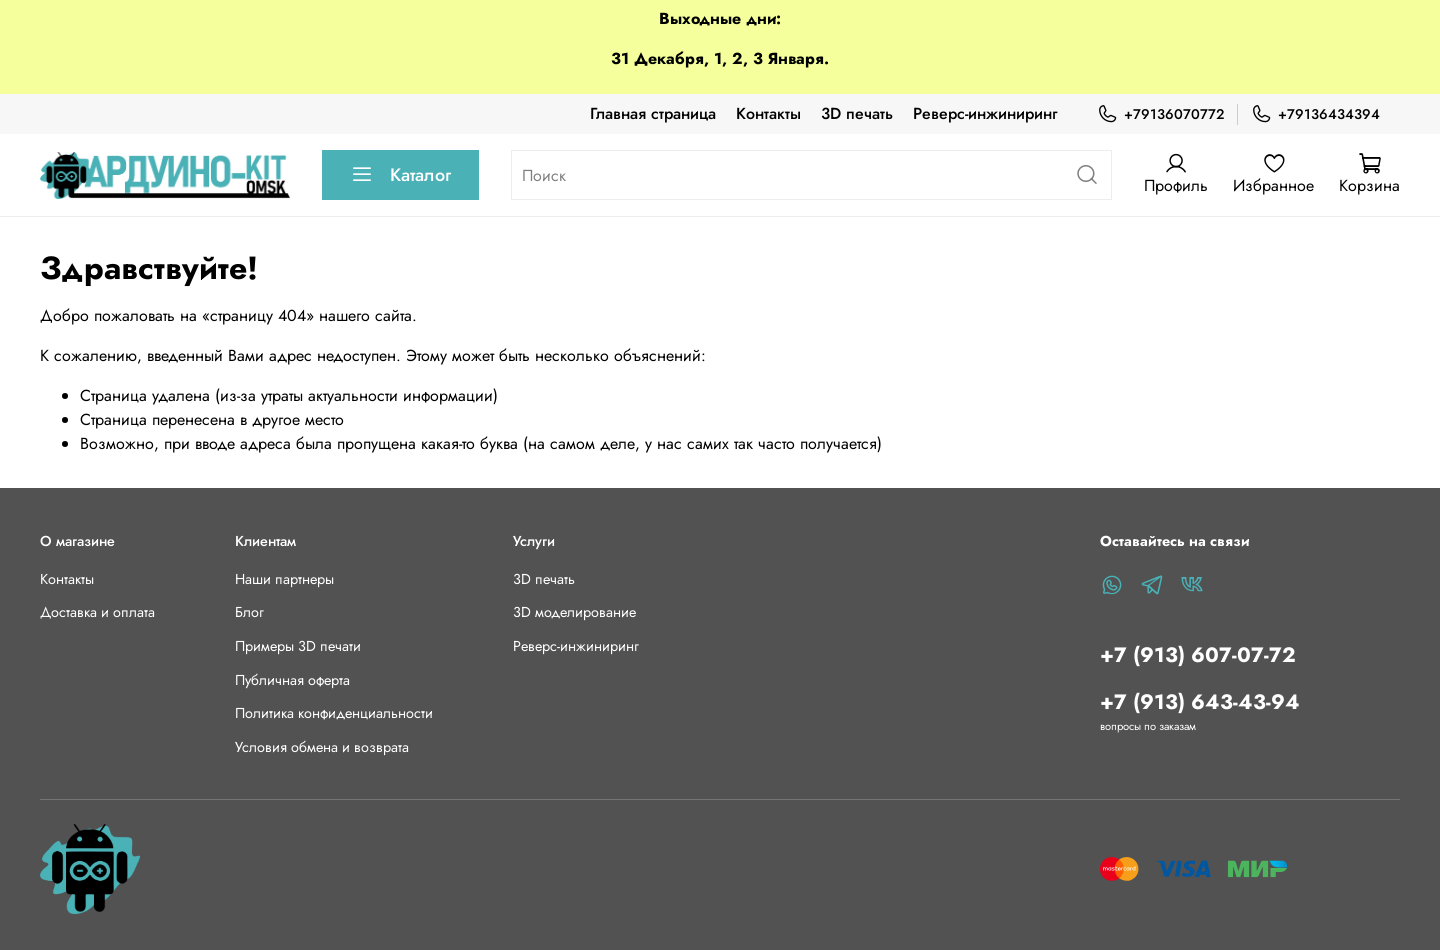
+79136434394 (1315, 114)
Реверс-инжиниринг (985, 113)
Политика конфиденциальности (334, 713)
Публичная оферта (292, 680)
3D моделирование (574, 612)
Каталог (400, 175)
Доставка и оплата (97, 612)
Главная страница (653, 113)
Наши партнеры (284, 579)
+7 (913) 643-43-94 (1200, 702)
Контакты (768, 113)
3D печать (857, 113)
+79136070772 (1160, 114)
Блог (249, 612)
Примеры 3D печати (298, 646)
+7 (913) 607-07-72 (1198, 655)
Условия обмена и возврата (322, 747)
